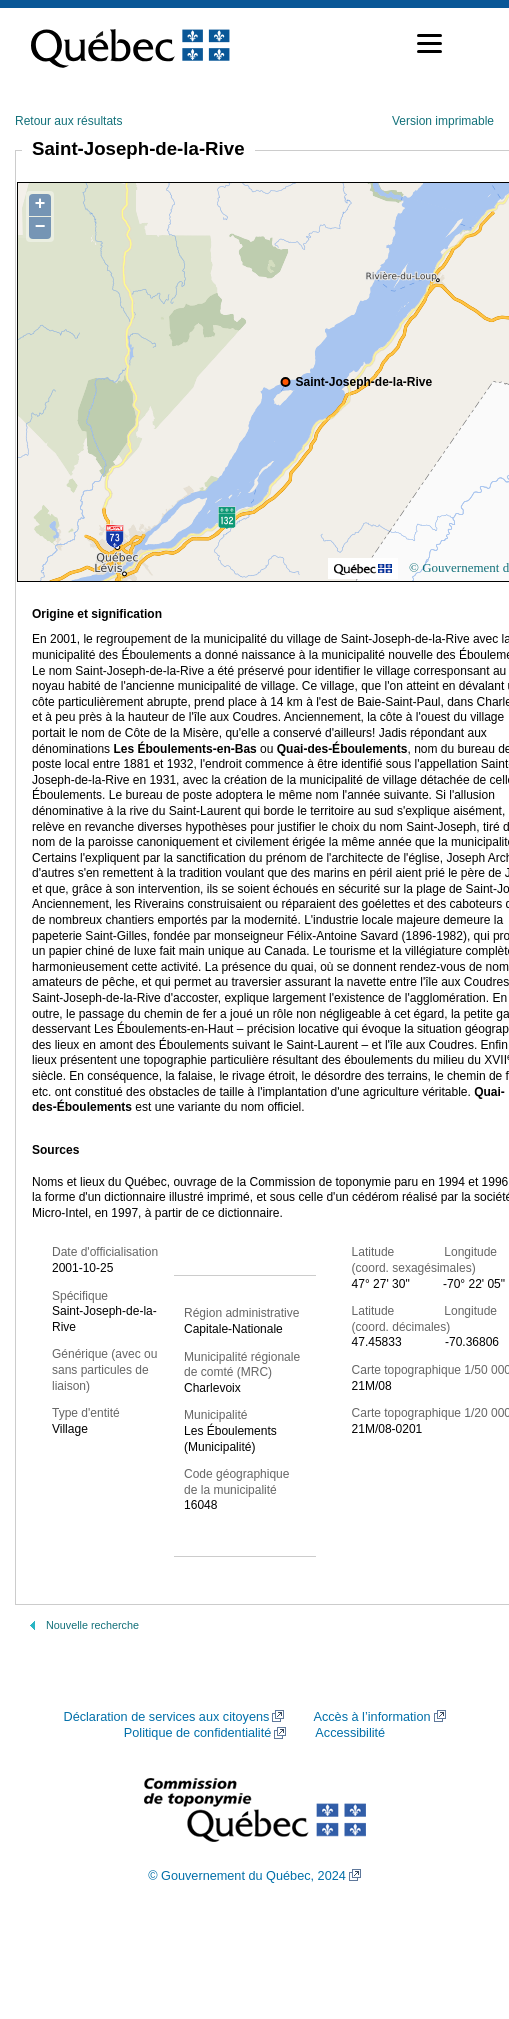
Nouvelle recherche (92, 1625)
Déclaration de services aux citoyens (166, 1717)
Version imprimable (443, 121)
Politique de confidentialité (197, 1733)
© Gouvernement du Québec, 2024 (247, 1876)
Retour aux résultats (68, 121)
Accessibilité (350, 1733)
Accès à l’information (371, 1717)
